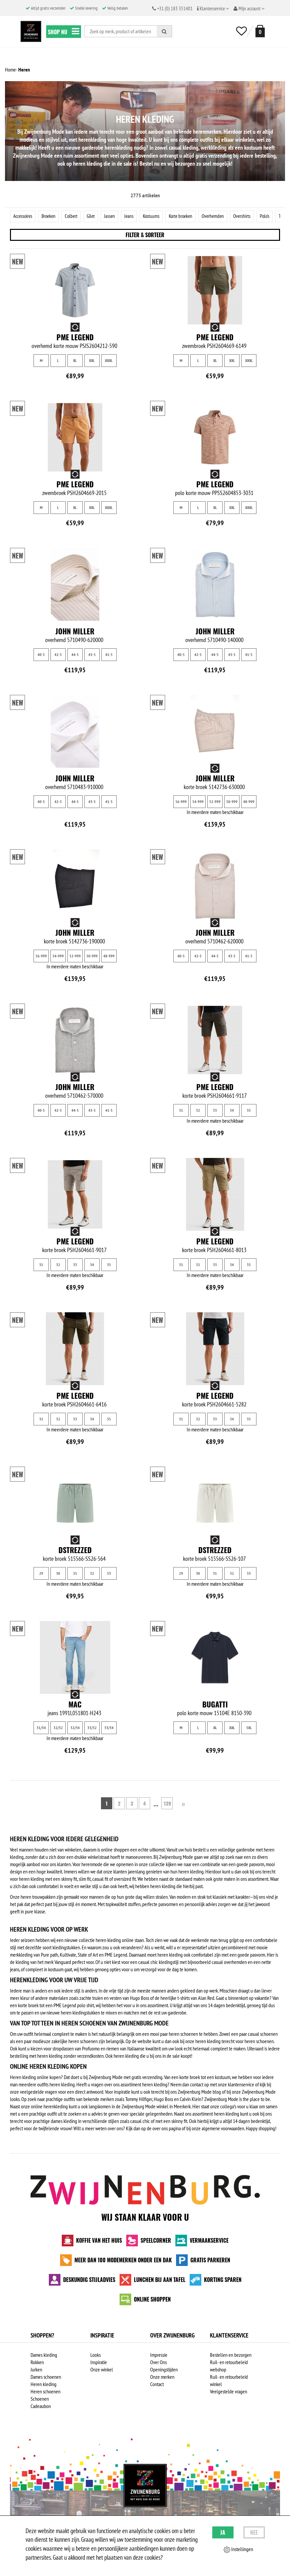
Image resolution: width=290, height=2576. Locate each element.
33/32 (92, 1728)
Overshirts (251, 215)
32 (198, 1110)
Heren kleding (43, 2384)
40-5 (41, 655)
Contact (157, 2384)
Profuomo (91, 2049)
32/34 (75, 1728)
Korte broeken (187, 215)
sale (176, 2056)
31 (181, 1110)
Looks (95, 2355)
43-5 (92, 655)
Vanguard (62, 1962)
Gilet (95, 215)
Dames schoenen (46, 2377)
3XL (249, 1728)
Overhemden (221, 215)
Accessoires (23, 215)
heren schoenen (183, 2034)
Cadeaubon (41, 2406)
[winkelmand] (259, 31)
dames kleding (64, 2121)
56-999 (181, 802)
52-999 (215, 802)
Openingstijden (164, 2370)
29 (41, 1573)
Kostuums (156, 215)
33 (215, 1110)
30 (58, 1573)
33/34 (109, 1728)
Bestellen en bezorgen (230, 2355)
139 (165, 1804)
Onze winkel (101, 2370)
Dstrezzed (75, 1550)
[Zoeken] (164, 31)
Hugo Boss (139, 1998)
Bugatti (215, 1704)
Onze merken (162, 2377)
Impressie (158, 2355)
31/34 (41, 1728)
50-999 (232, 802)
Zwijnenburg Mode (221, 2099)
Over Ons (158, 2362)
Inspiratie (98, 2362)
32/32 (58, 1728)
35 (249, 1110)
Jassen (114, 215)
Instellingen (238, 2549)
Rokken (37, 2362)
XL (75, 361)
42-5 (58, 655)
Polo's (275, 215)
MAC (74, 1704)
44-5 (75, 655)
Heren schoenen (45, 2392)
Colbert (74, 215)
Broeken (51, 215)
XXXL (109, 361)
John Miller (74, 631)
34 (232, 1110)
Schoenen (40, 2399)
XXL (92, 361)
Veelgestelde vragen (228, 2392)
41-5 (109, 655)
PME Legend (75, 337)
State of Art (88, 1955)
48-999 (248, 802)
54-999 (198, 802)
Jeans (134, 215)
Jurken (36, 2370)
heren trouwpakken (38, 1897)
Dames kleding (44, 2355)
